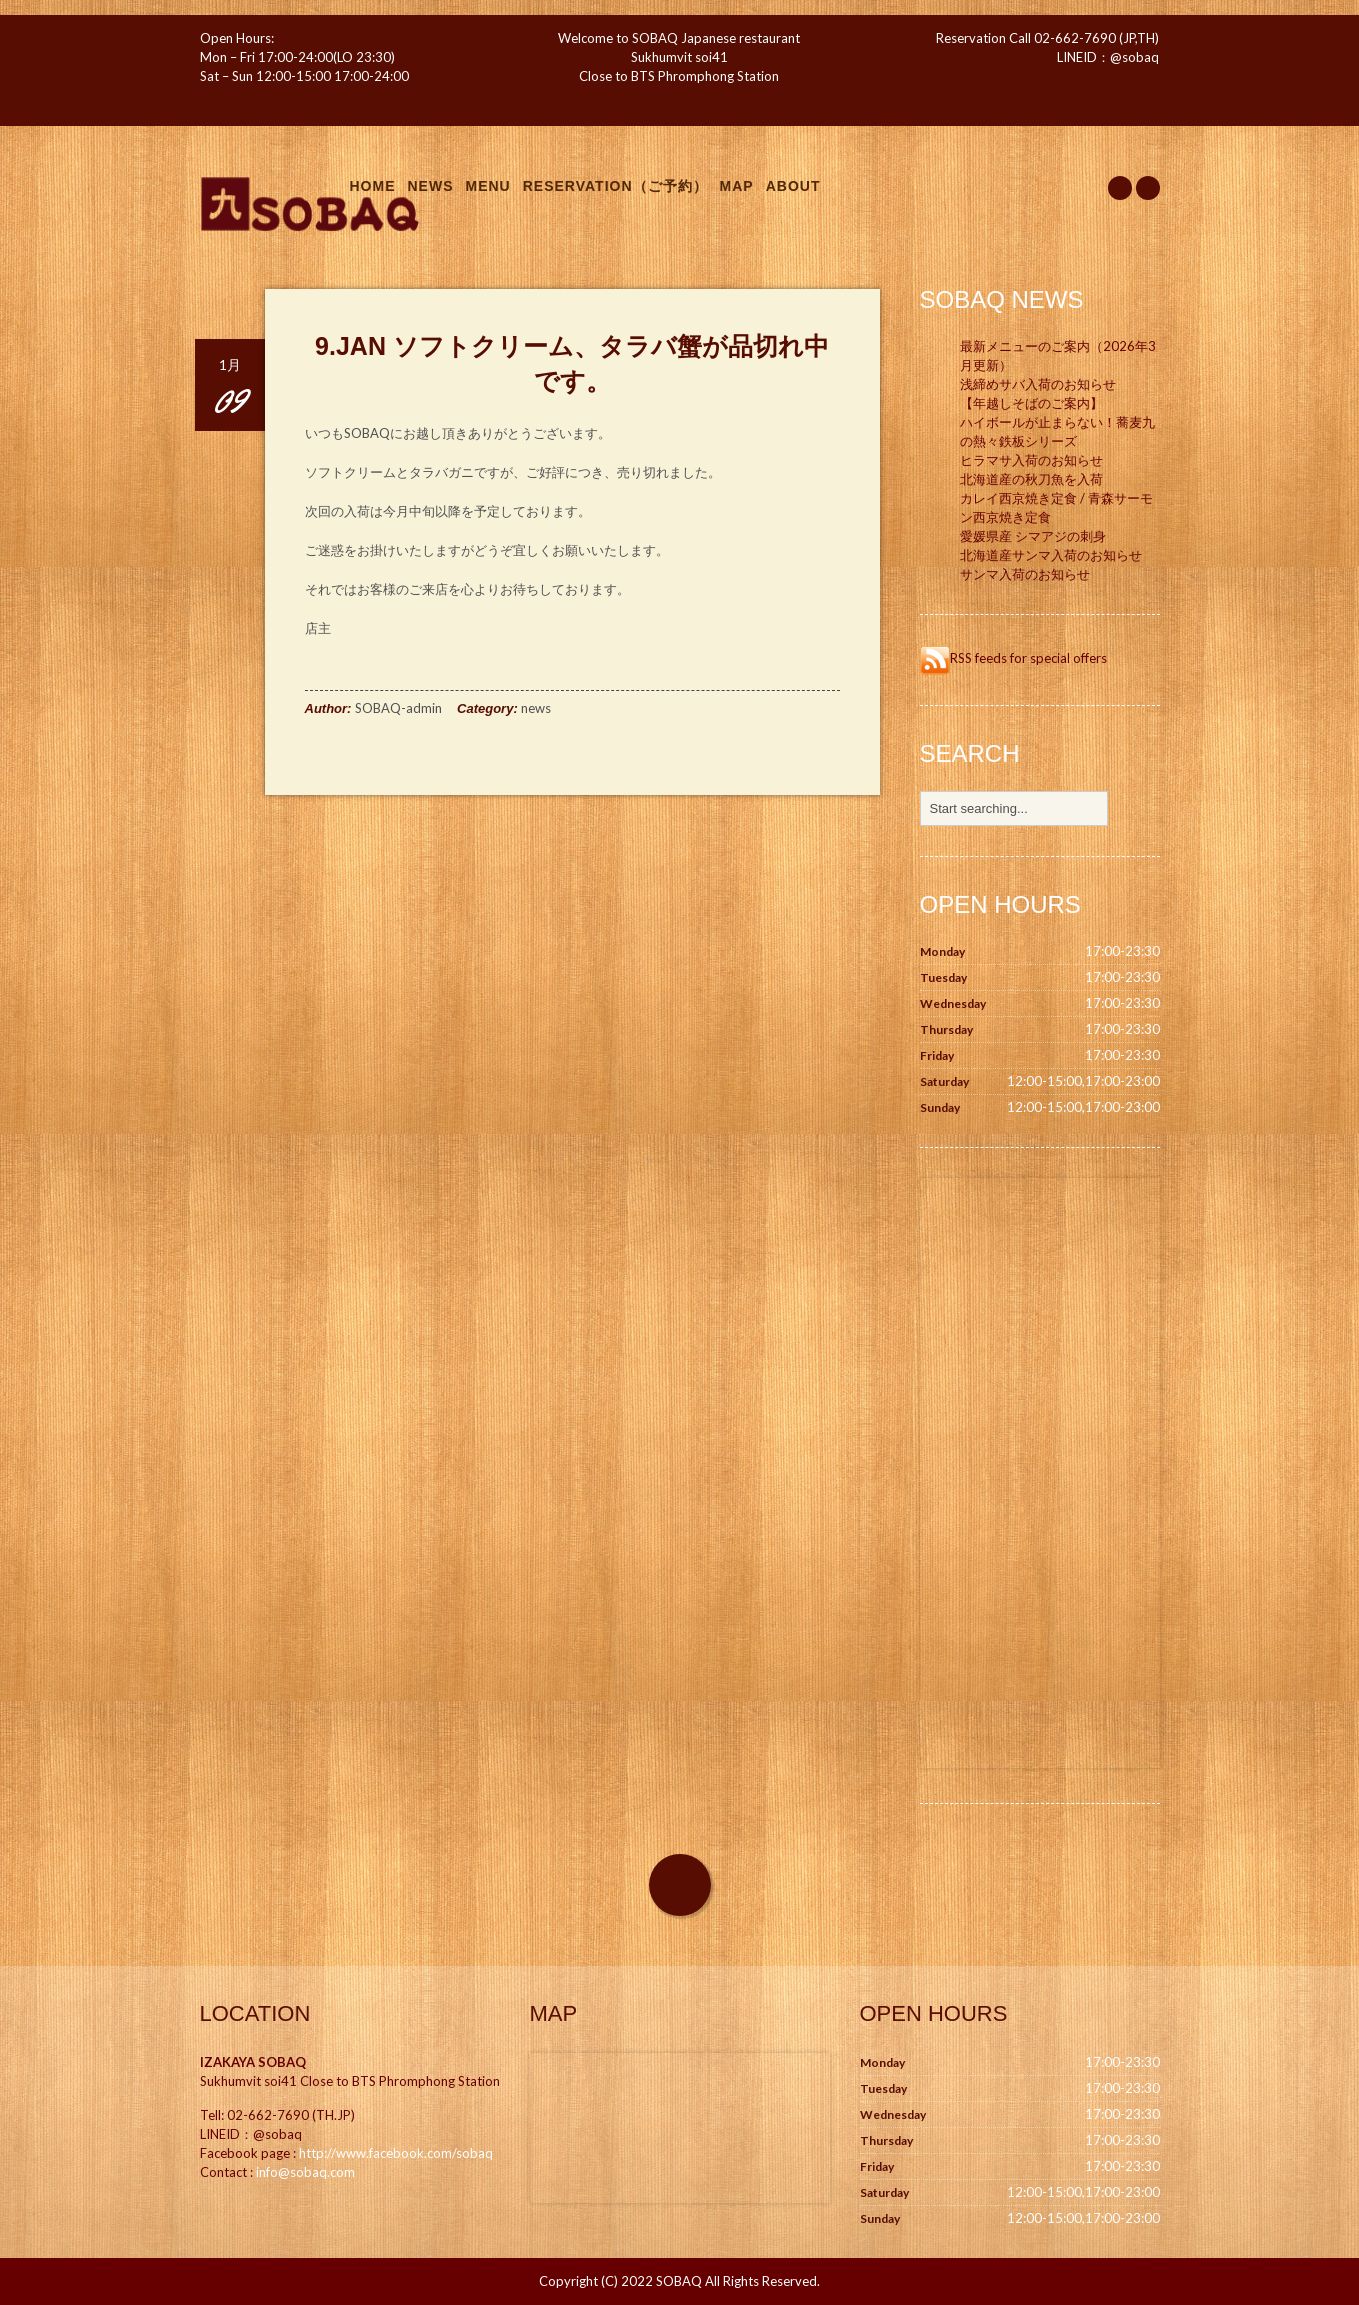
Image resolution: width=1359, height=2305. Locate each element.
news (536, 708)
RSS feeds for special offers (1013, 658)
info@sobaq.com (305, 2172)
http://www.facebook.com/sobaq (396, 2153)
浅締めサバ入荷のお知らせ (1038, 384)
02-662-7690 (1075, 38)
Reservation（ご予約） (615, 186)
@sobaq (1134, 57)
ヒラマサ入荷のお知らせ (1031, 460)
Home (373, 186)
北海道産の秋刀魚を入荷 (1031, 479)
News (431, 186)
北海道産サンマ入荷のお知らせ (1051, 555)
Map (737, 186)
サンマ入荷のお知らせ (1025, 574)
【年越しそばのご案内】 (1031, 403)
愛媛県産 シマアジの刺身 (1033, 536)
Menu (488, 186)
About (793, 186)
